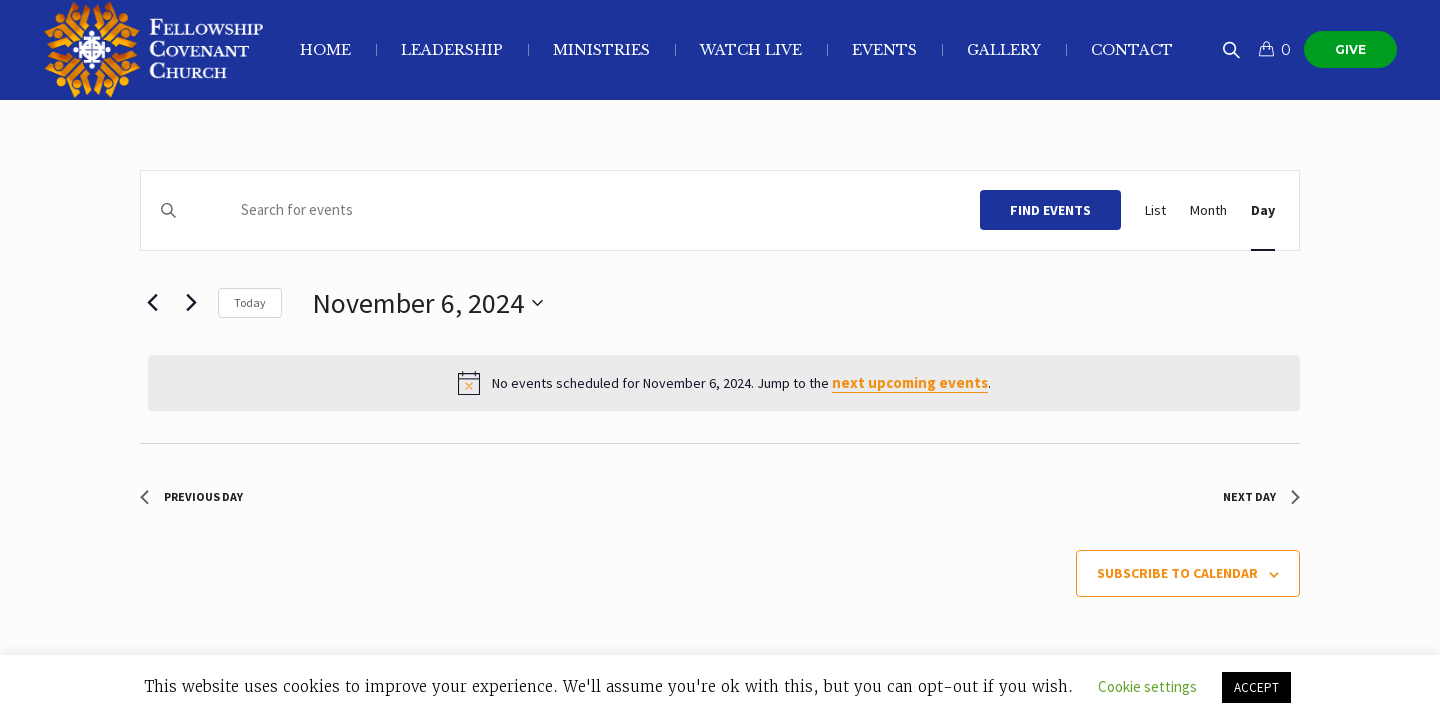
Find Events (1050, 210)
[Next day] (191, 303)
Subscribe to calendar (1177, 573)
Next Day (1261, 496)
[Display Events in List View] (1155, 210)
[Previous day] (152, 303)
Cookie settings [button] (1147, 686)
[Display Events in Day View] (1263, 210)
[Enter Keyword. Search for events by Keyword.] (585, 210)
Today (250, 302)
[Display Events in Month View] (1208, 210)
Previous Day (191, 496)
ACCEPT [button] (1256, 687)
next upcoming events (910, 382)
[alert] (724, 383)
